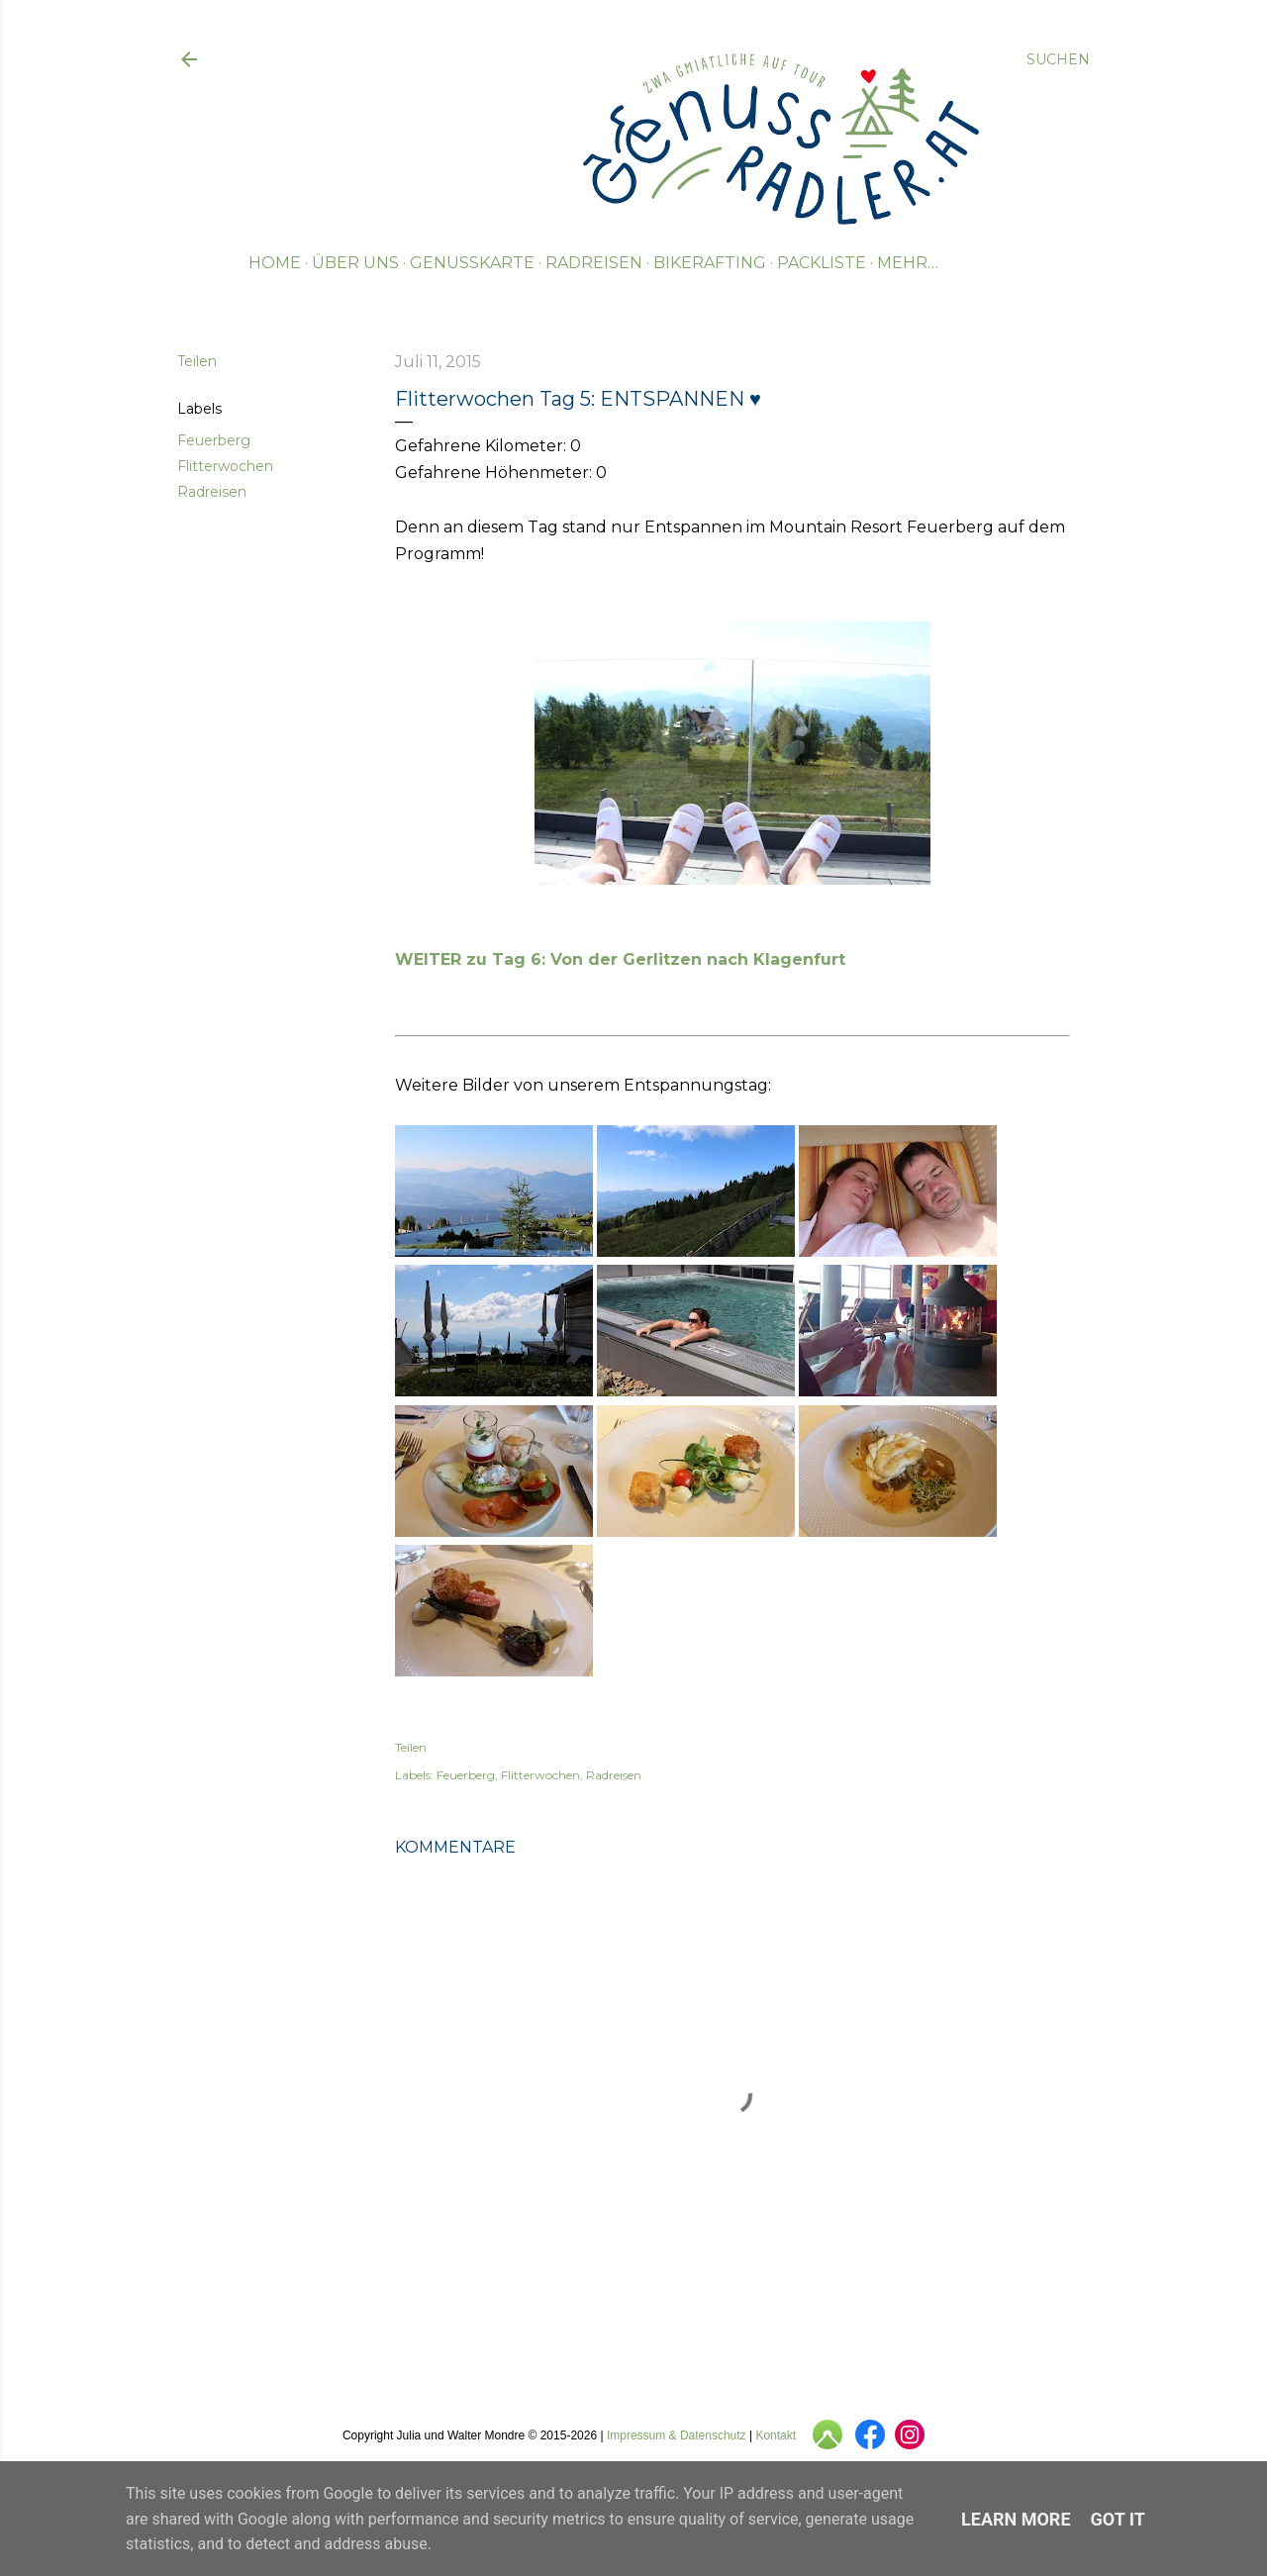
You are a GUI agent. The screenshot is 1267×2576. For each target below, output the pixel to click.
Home (274, 262)
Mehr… (907, 262)
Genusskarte (472, 262)
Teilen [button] (197, 361)
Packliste (821, 262)
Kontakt (775, 2435)
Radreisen (593, 262)
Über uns (355, 262)
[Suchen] (1058, 59)
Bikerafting (709, 262)
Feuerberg (213, 440)
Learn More (1016, 2519)
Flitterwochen (225, 466)
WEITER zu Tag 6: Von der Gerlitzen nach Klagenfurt (620, 959)
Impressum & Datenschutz (676, 2435)
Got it (1118, 2519)
